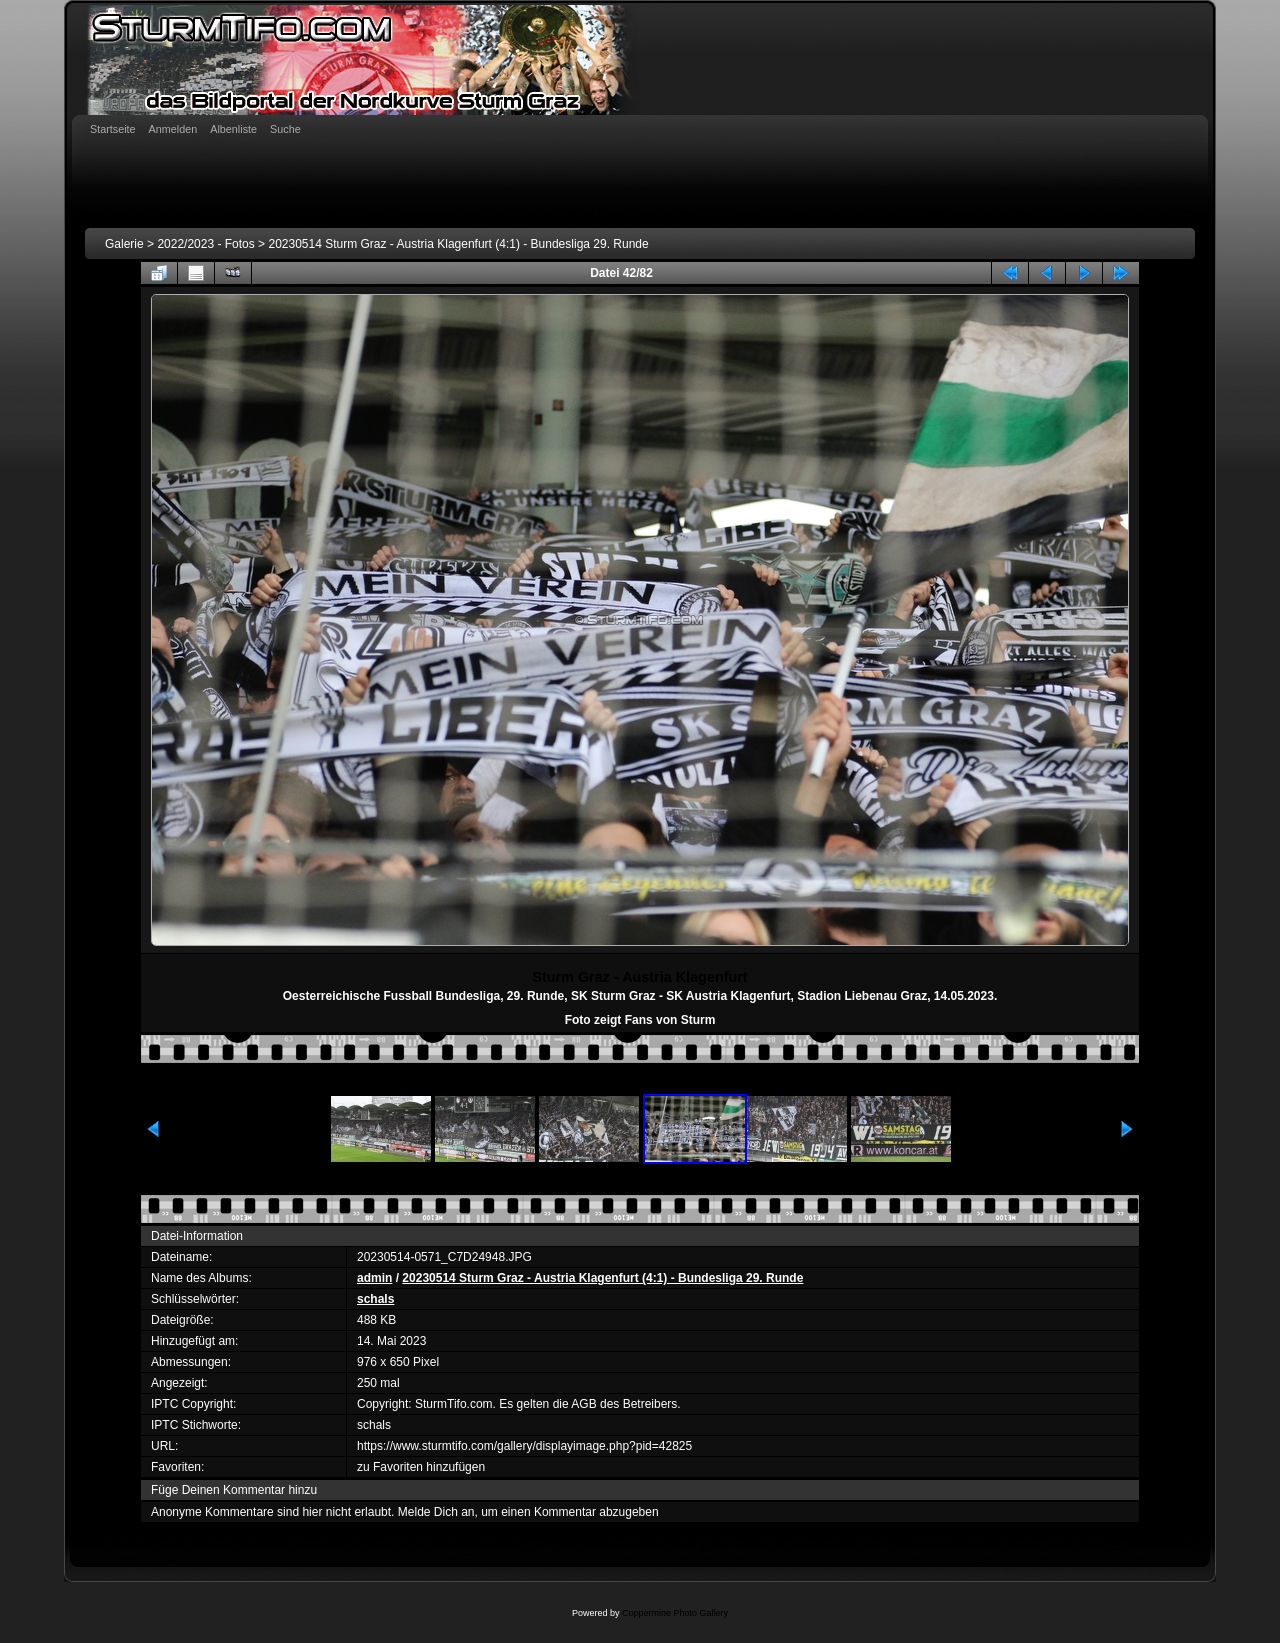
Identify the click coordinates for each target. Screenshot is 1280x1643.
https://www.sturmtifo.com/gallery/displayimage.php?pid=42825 (524, 1446)
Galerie (124, 244)
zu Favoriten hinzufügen (421, 1467)
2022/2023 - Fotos (205, 244)
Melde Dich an (436, 1512)
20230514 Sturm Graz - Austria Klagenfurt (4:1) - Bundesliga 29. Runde (458, 244)
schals (375, 1299)
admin (374, 1278)
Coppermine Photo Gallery (675, 1613)
